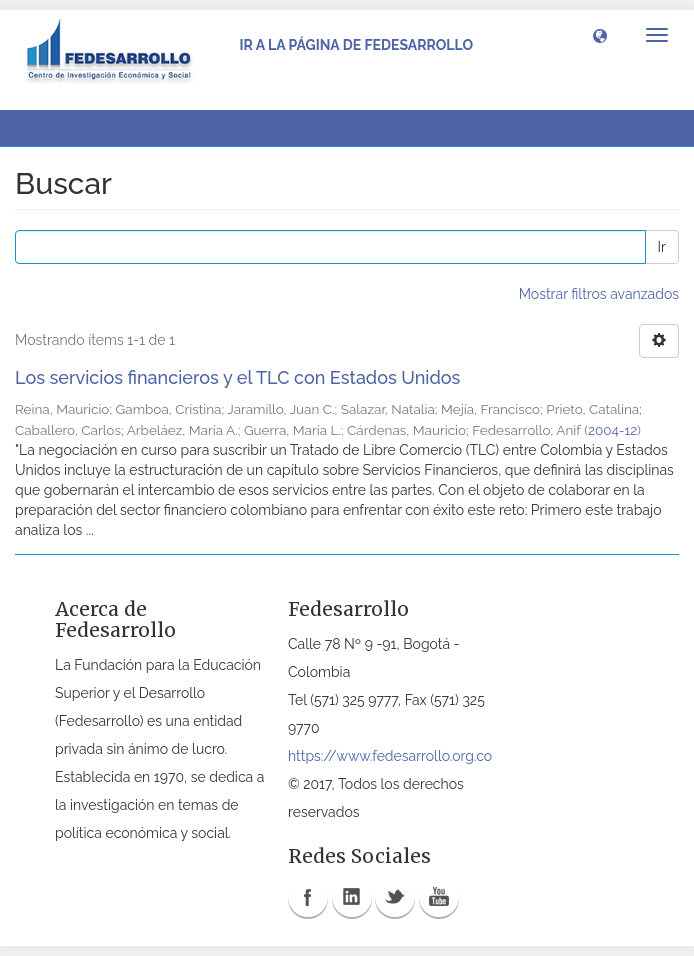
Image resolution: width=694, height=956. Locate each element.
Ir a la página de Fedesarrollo (356, 45)
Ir (662, 247)
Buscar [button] (59, 128)
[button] (600, 35)
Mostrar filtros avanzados (599, 294)
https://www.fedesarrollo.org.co (390, 756)
